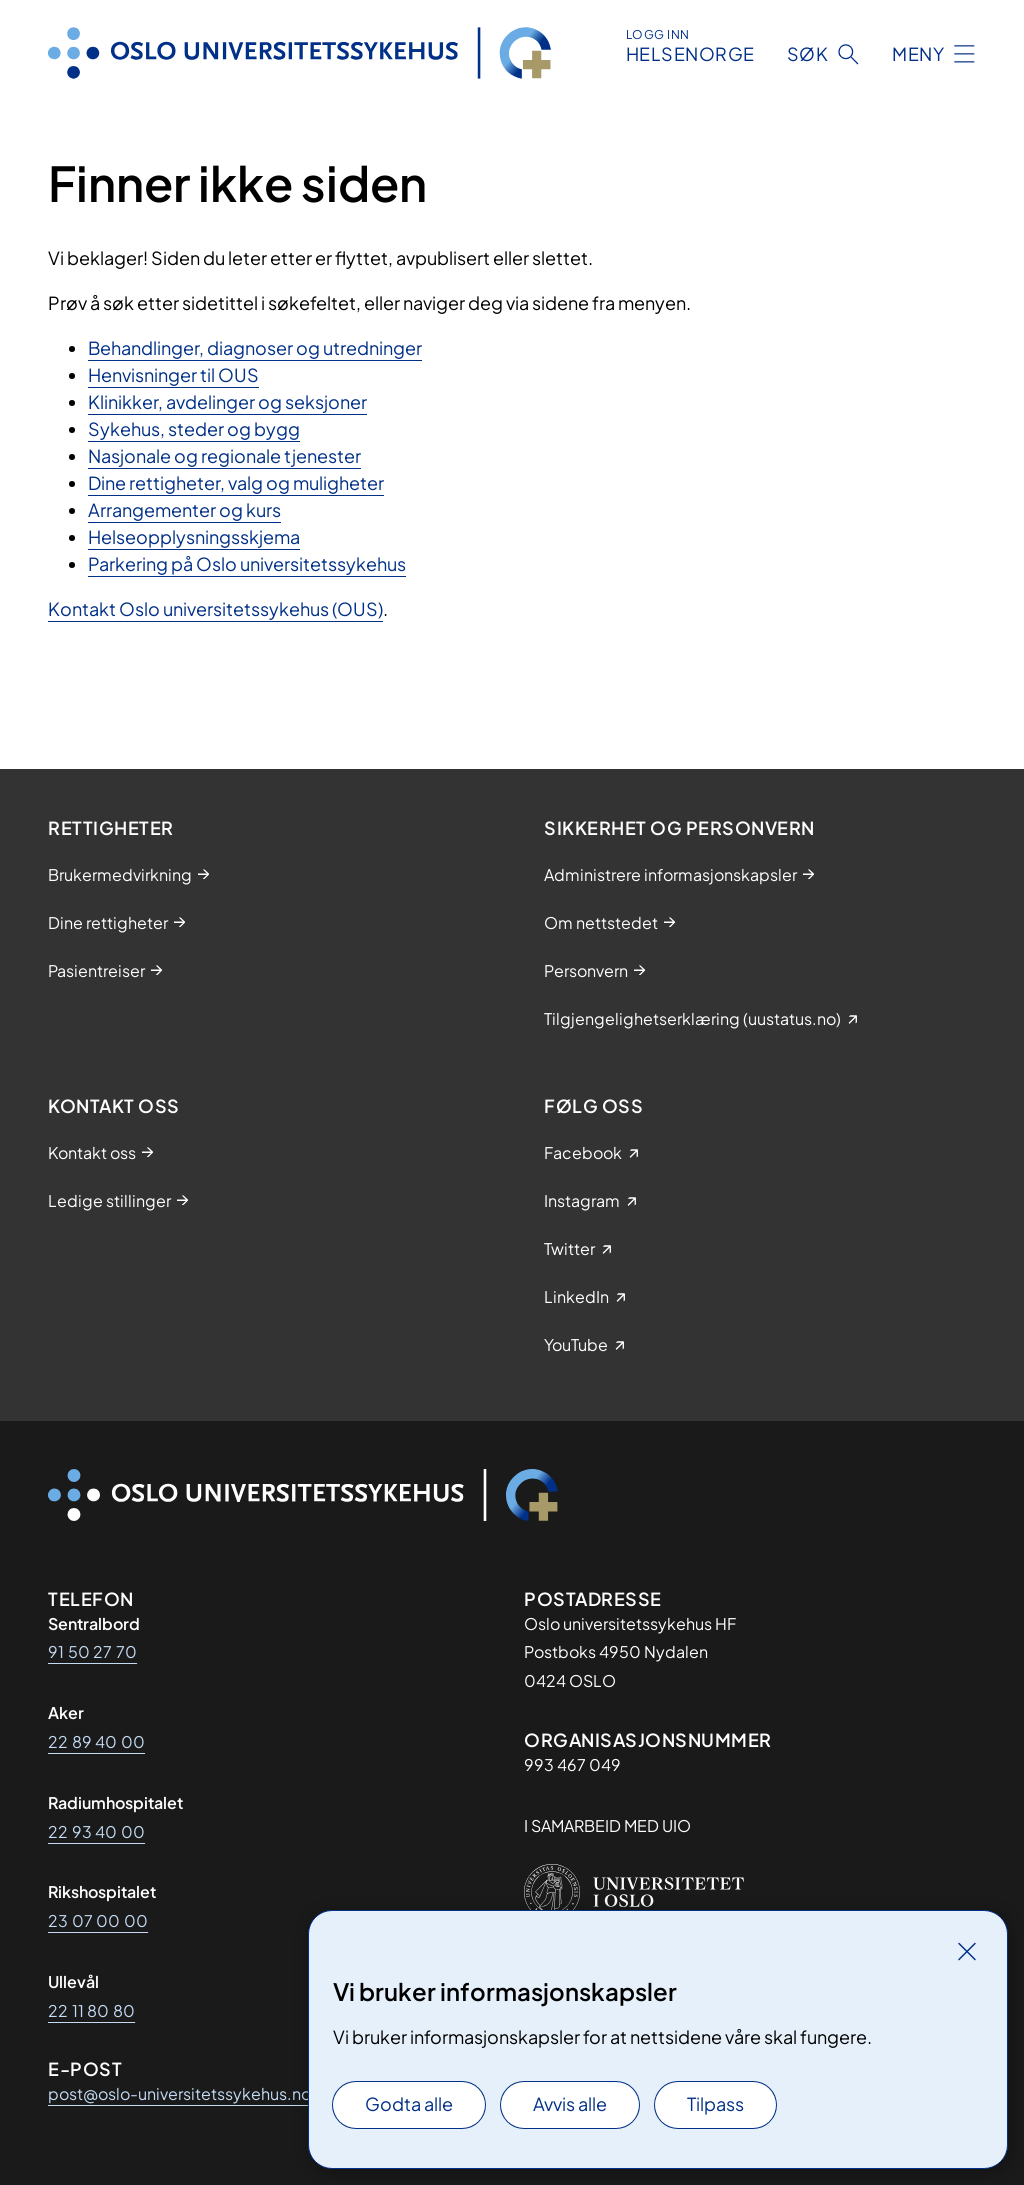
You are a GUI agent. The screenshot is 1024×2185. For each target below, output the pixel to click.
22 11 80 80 (91, 2010)
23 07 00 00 (98, 1920)
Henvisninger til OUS (173, 374)
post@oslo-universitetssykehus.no (179, 2093)
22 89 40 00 (96, 1741)
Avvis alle (570, 2103)
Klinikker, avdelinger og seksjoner (227, 401)
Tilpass (715, 2103)
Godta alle (409, 2103)
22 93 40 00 (96, 1831)
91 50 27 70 (92, 1651)
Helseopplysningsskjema (194, 536)
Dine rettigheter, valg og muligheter (236, 482)
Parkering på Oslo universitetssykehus (247, 563)
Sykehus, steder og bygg (194, 428)
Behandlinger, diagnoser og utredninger (255, 347)
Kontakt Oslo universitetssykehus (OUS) (215, 608)
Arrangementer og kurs (184, 509)
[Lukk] (967, 1951)
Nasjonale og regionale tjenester (224, 455)
